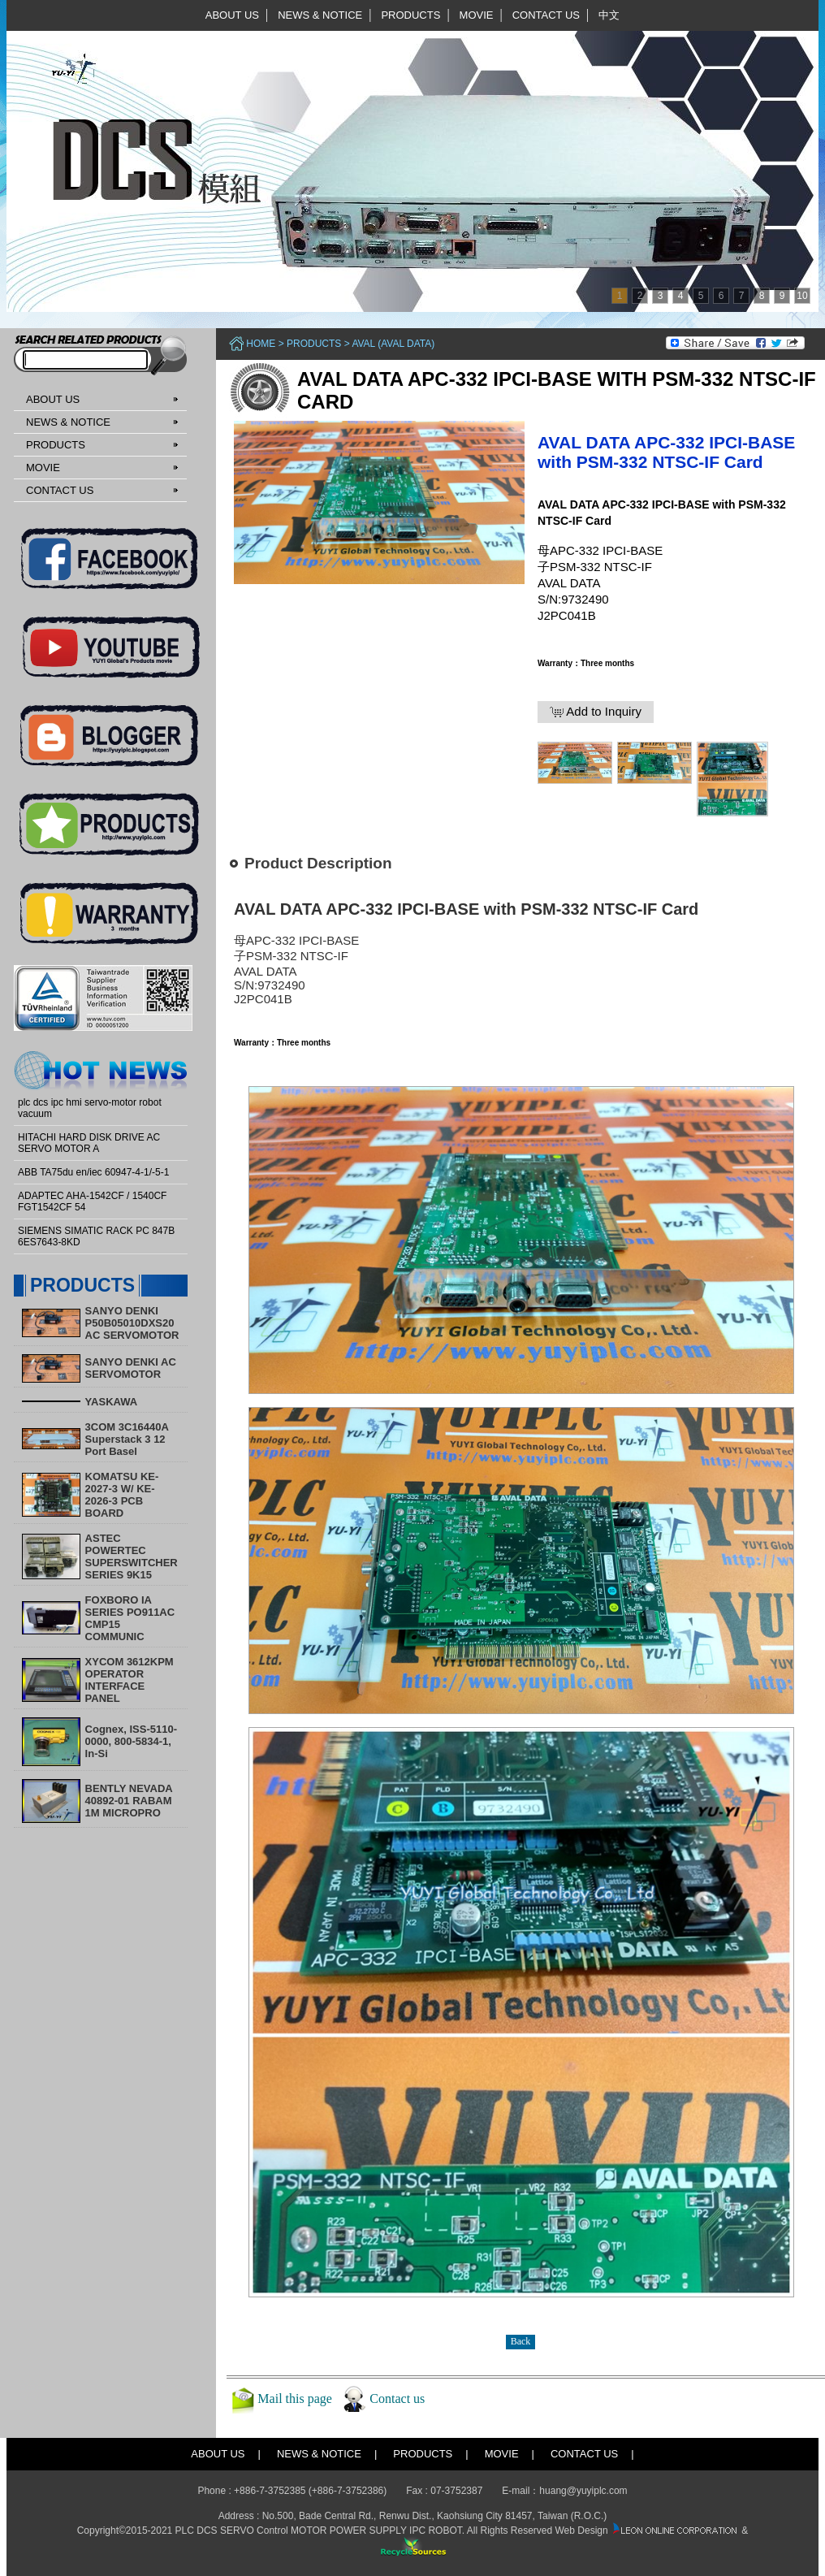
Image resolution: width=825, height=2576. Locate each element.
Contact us (397, 2398)
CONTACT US (546, 15)
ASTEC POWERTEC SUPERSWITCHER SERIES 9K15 (131, 1556)
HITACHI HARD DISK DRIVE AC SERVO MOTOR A (89, 1143)
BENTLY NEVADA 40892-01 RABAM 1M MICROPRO (129, 1800)
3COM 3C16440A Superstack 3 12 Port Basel (127, 1439)
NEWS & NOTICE (320, 15)
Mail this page (294, 2398)
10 (802, 295)
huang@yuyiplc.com (583, 2490)
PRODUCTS (410, 15)
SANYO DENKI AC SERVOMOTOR (130, 1368)
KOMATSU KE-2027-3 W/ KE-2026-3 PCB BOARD (122, 1494)
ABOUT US (232, 15)
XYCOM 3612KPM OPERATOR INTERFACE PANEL (129, 1680)
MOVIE (477, 15)
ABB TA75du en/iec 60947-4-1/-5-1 (93, 1172)
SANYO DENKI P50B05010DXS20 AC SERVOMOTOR (132, 1323)
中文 (609, 15)
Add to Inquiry (595, 711)
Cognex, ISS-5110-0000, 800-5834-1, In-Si (131, 1741)
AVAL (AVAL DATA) (393, 343)
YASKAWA (111, 1402)
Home (260, 343)
